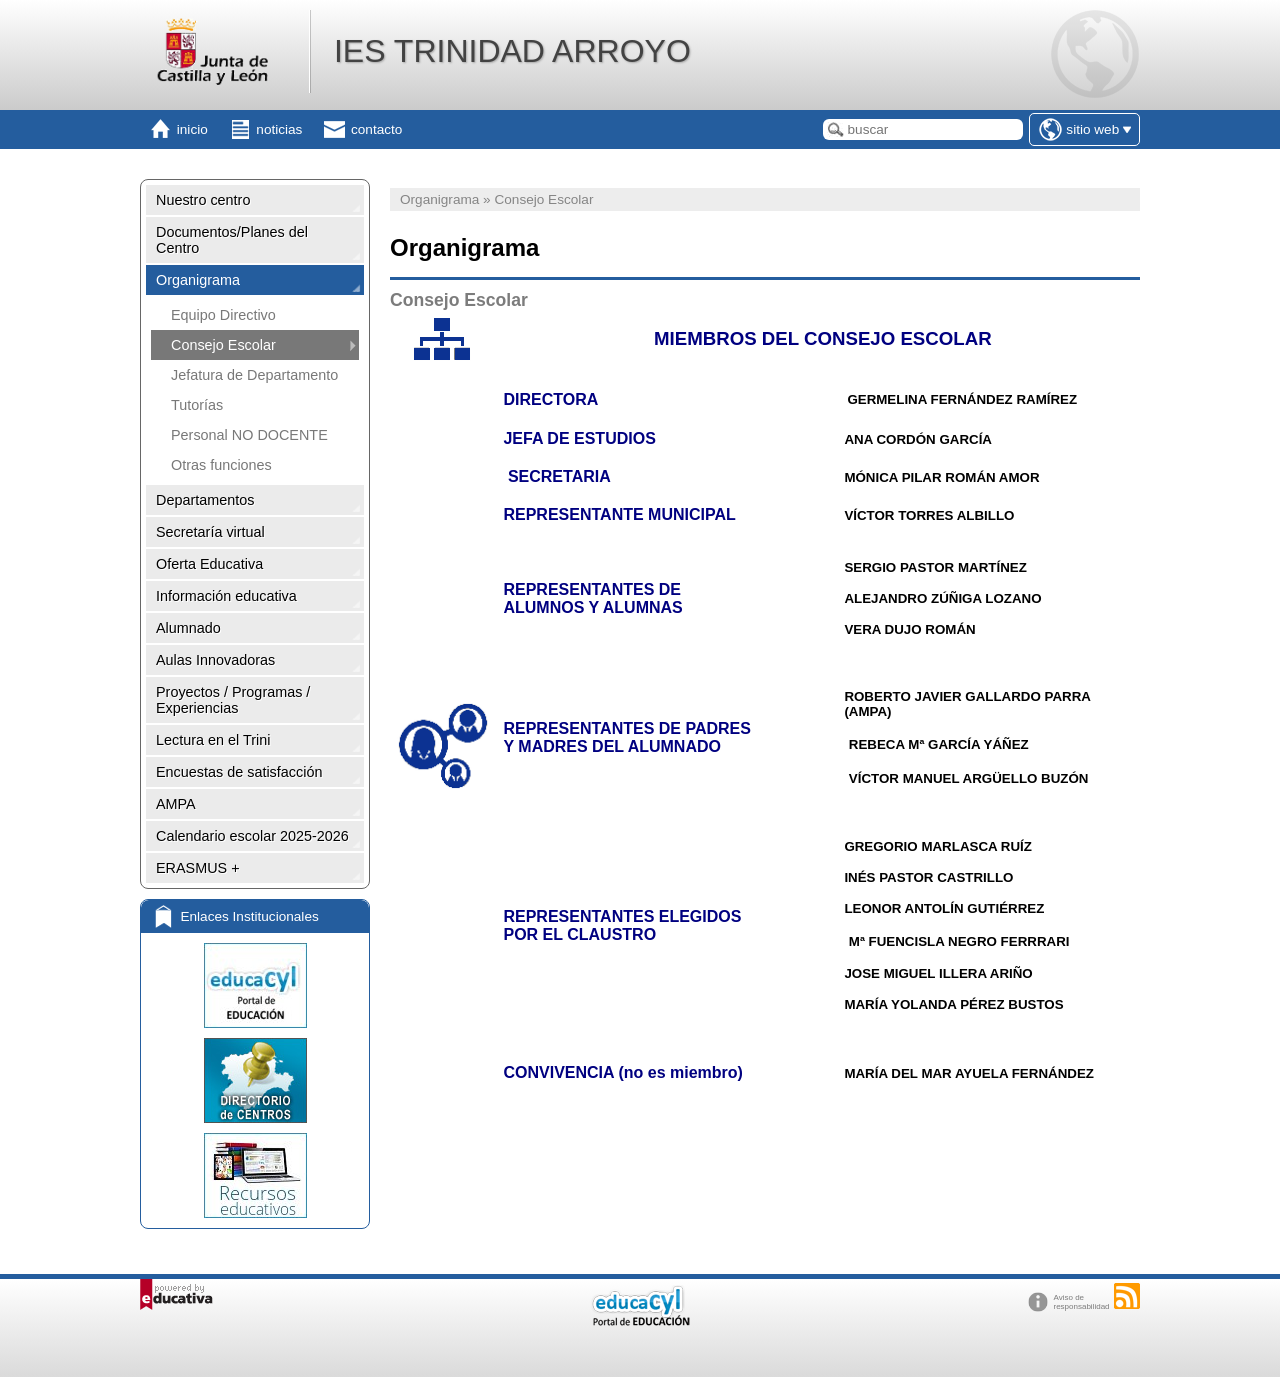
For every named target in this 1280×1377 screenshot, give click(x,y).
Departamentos (205, 500)
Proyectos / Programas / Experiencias (233, 700)
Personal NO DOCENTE (249, 435)
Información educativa (226, 596)
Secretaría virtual (210, 532)
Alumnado (188, 628)
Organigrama (198, 280)
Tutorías (197, 405)
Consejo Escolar (223, 345)
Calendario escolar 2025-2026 (252, 836)
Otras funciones (221, 465)
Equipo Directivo (223, 315)
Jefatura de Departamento (254, 375)
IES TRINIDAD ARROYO (512, 51)
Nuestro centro (203, 200)
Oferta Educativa (209, 564)
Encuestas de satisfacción (239, 772)
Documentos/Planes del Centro (232, 240)
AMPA (176, 804)
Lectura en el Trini (213, 740)
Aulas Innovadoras (215, 660)
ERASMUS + (198, 868)
